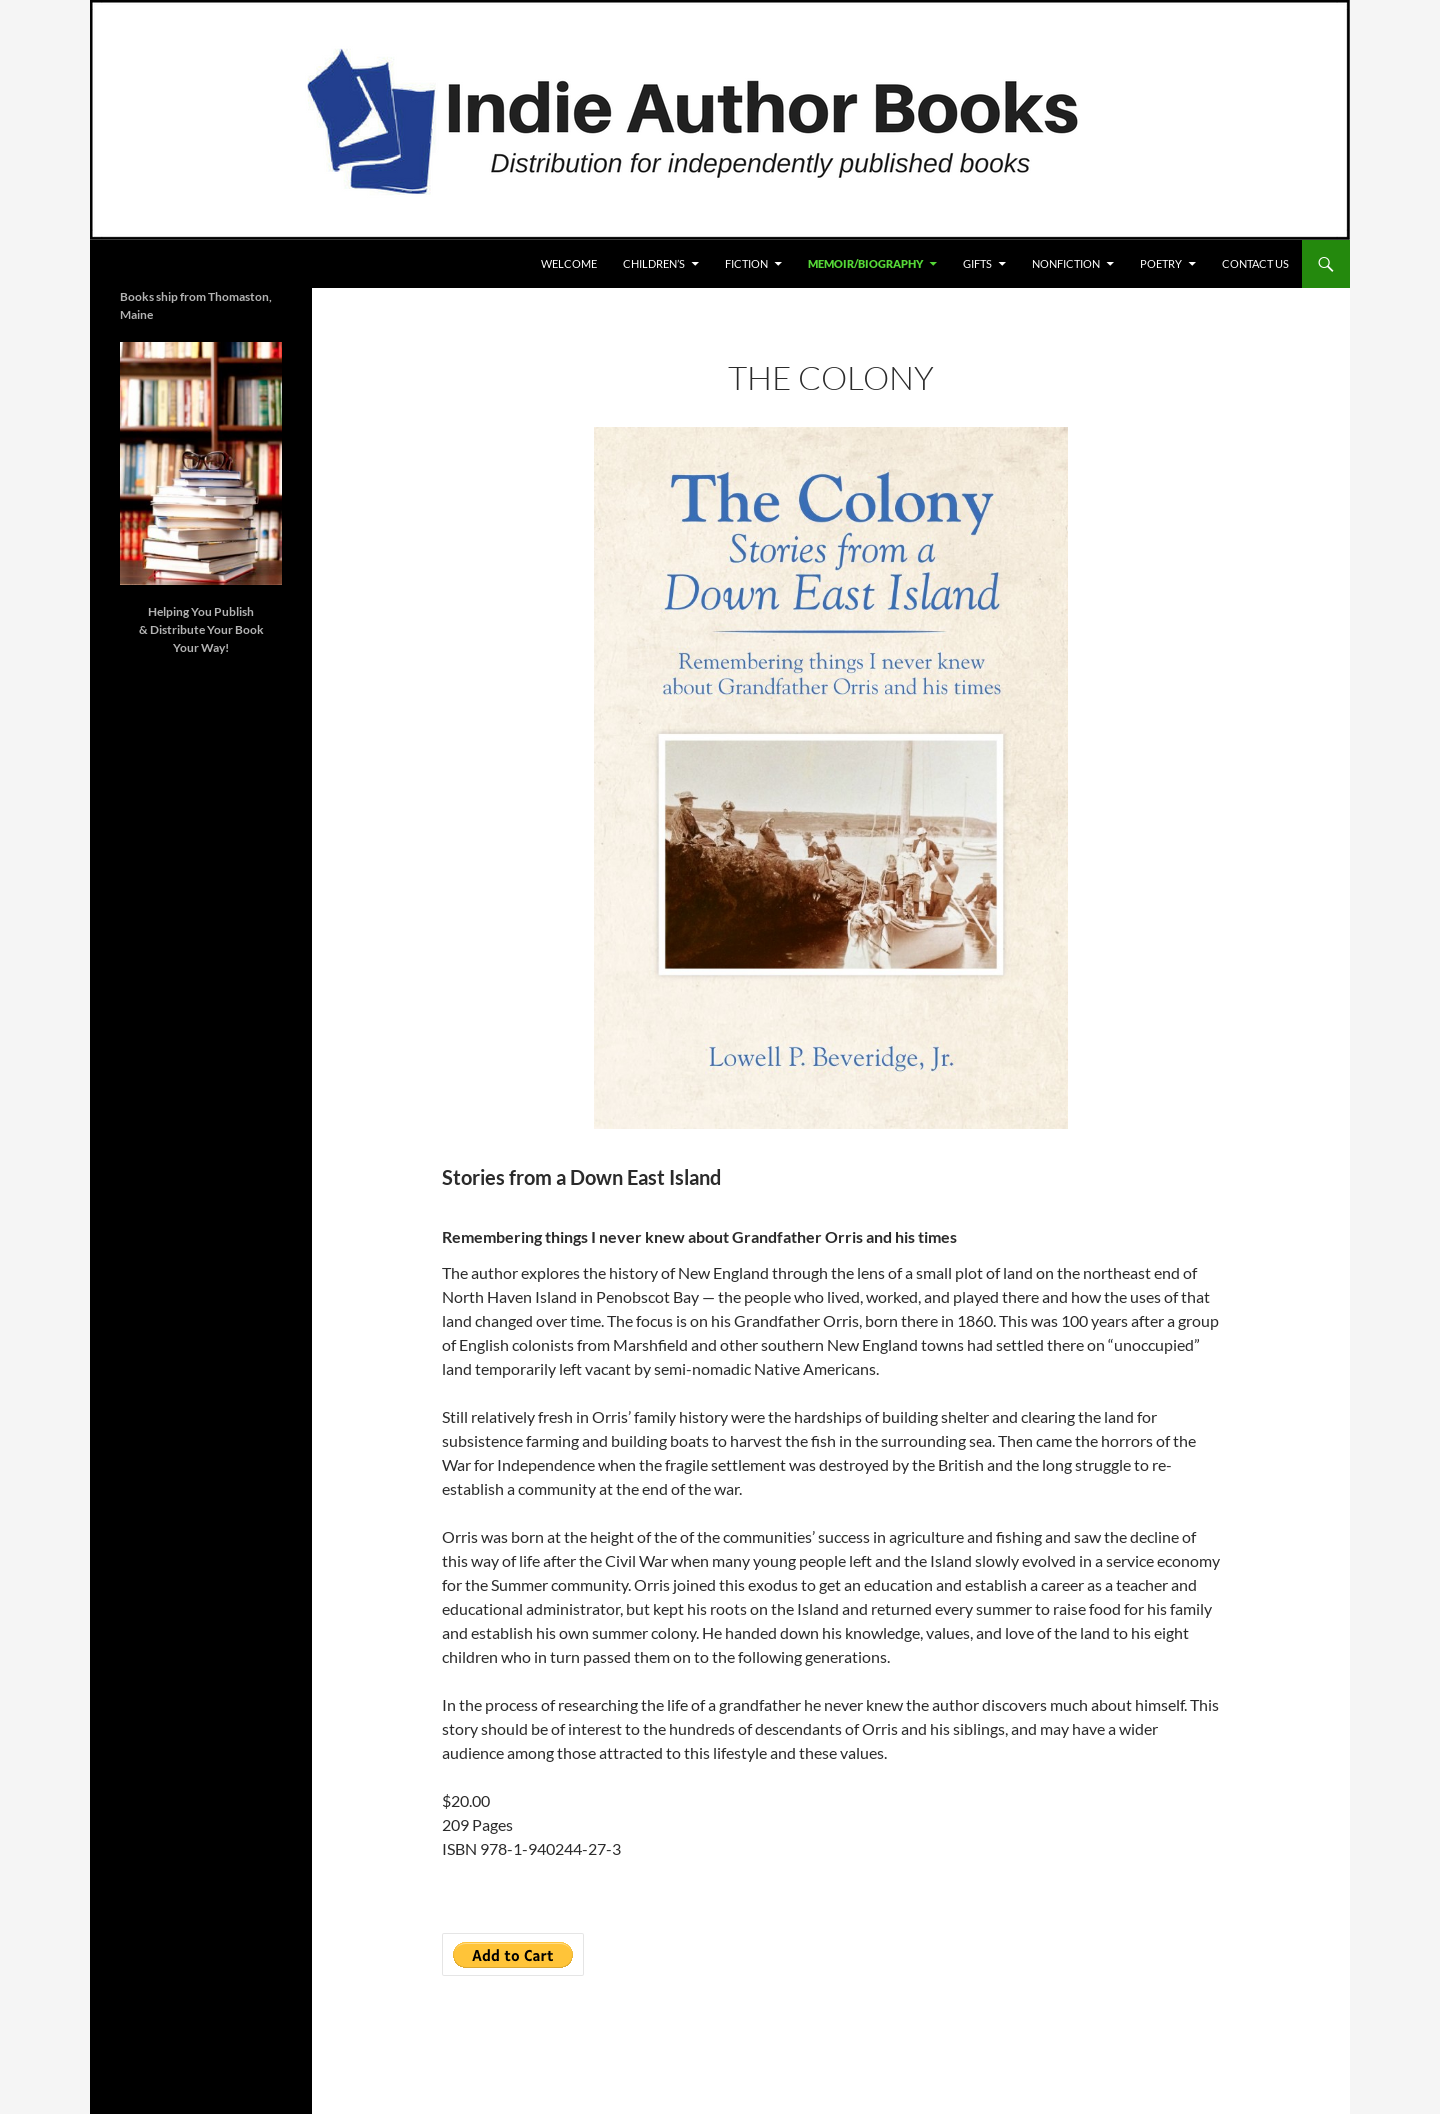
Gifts (977, 263)
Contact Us (1255, 263)
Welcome (569, 263)
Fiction (746, 263)
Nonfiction (1066, 263)
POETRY (1161, 263)
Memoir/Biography (865, 263)
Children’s (654, 263)
